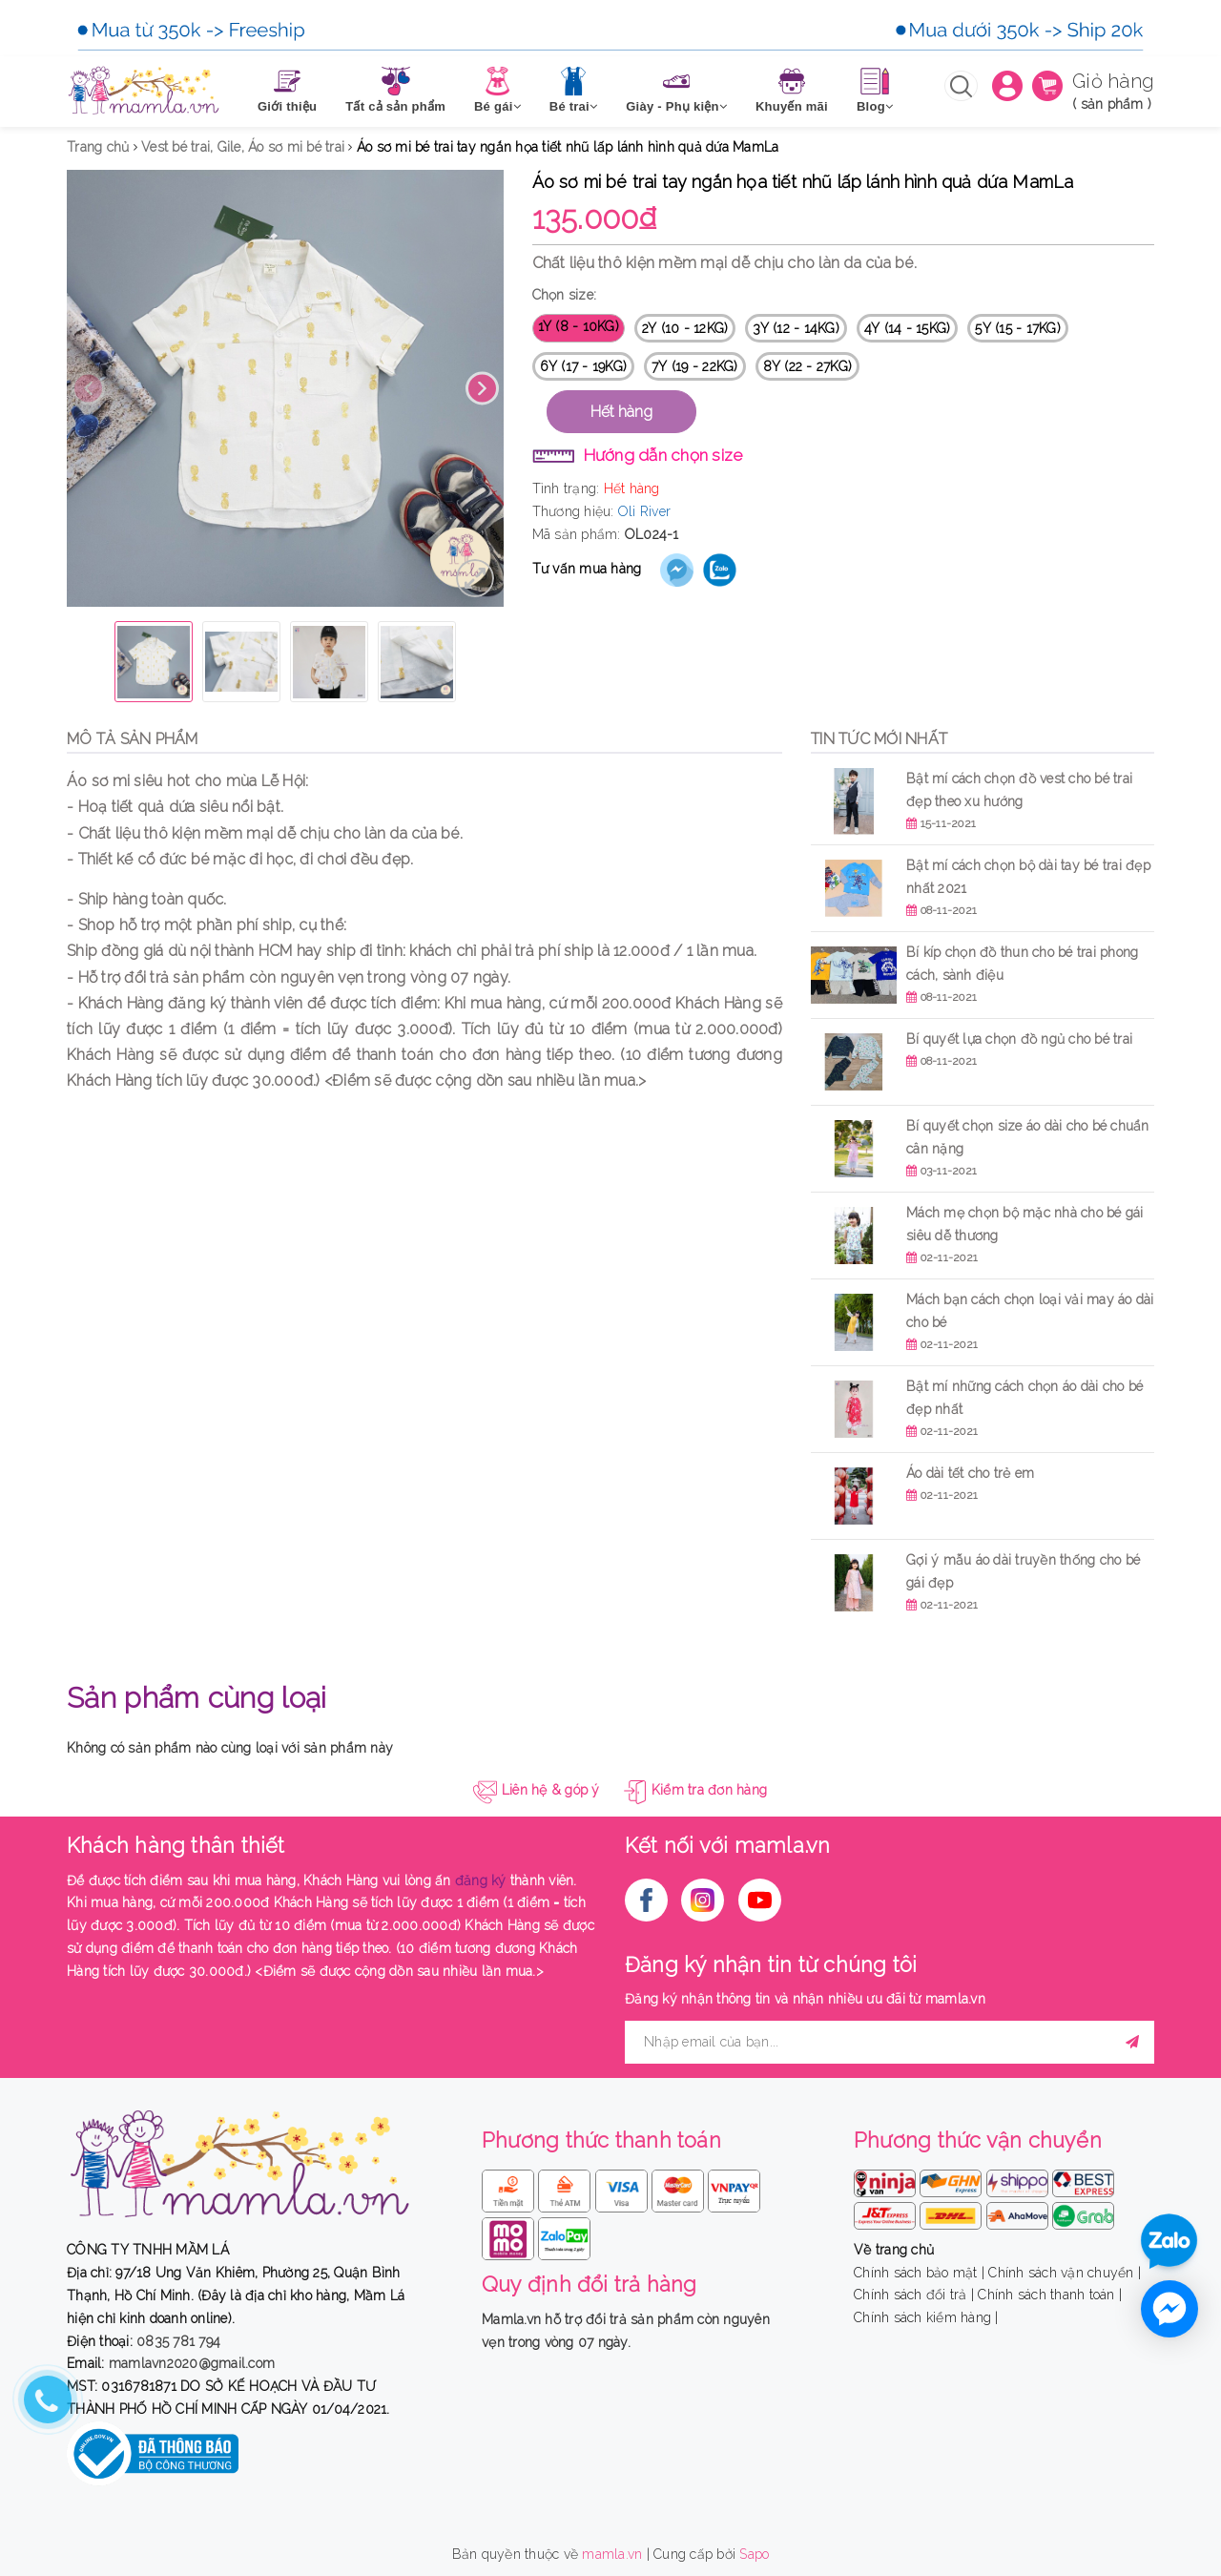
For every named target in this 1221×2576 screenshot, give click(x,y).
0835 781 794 (178, 2341)
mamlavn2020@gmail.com (192, 2363)
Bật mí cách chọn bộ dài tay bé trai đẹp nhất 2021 (1028, 877)
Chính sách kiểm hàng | (926, 2317)
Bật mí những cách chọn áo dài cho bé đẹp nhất (1024, 1398)
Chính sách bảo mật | (919, 2272)
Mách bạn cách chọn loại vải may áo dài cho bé (1030, 1311)
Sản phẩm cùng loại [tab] (196, 1697)
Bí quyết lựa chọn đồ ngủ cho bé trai (1019, 1039)
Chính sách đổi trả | (914, 2294)
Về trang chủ (894, 2249)
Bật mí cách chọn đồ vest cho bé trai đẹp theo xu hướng (1019, 790)
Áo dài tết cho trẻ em (972, 1473)
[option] (285, 388)
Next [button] (482, 388)
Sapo (754, 2554)
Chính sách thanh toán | (1050, 2294)
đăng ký (481, 1880)
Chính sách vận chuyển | (1064, 2272)
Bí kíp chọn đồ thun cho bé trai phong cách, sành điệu (1022, 964)
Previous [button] (88, 388)
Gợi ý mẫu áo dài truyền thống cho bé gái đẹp (1023, 1571)
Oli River (644, 511)
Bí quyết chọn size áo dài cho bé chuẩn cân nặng (1027, 1137)
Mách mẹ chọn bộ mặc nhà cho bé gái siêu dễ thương (1025, 1224)
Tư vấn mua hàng (587, 568)
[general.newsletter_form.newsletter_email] (889, 2042)
